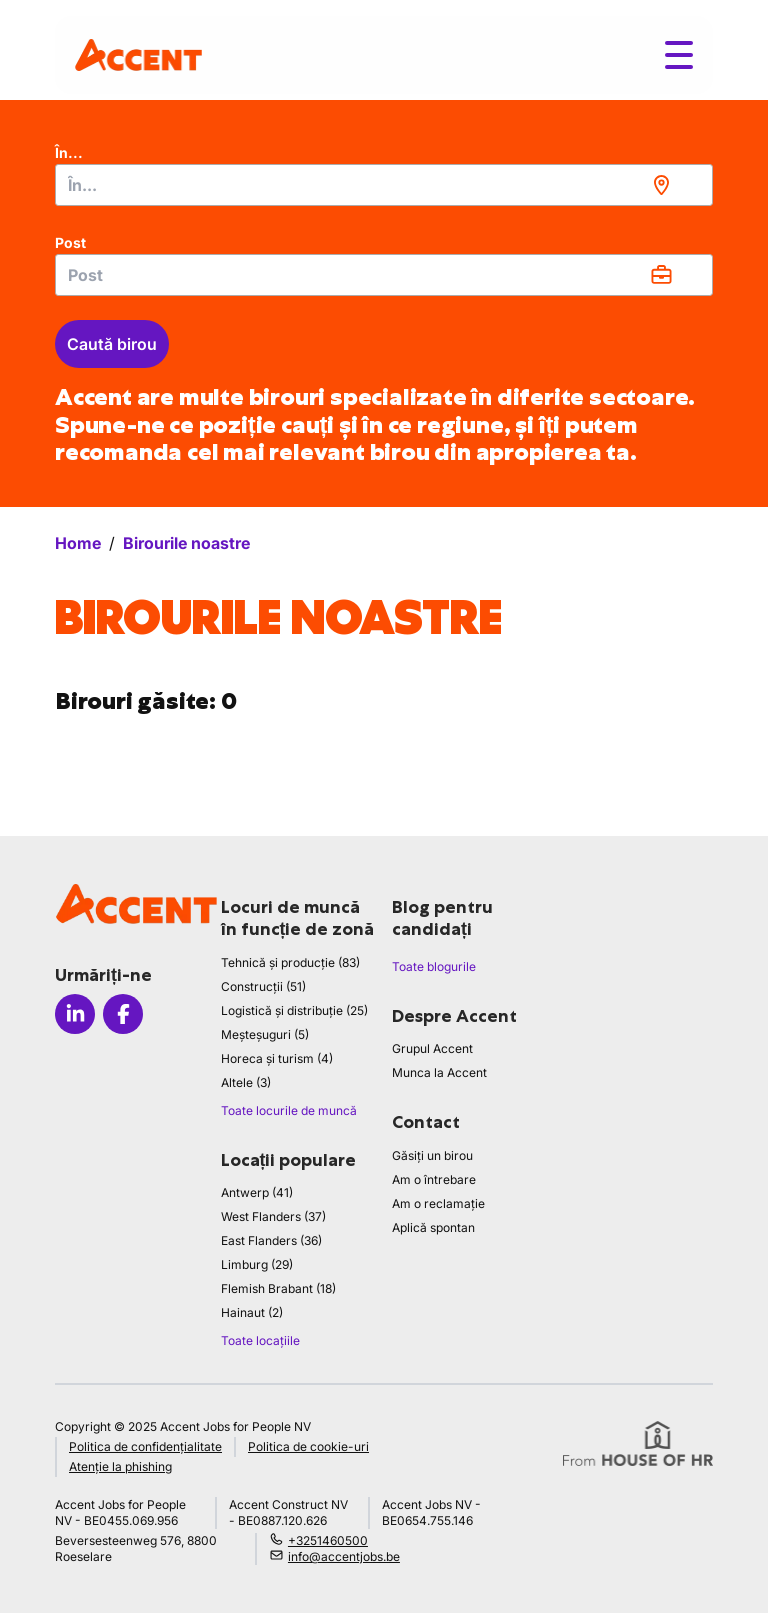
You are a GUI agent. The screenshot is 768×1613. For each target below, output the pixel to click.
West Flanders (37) (273, 1216)
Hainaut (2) (252, 1312)
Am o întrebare (434, 1179)
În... (69, 152)
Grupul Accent (432, 1048)
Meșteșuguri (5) (265, 1034)
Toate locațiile (260, 1340)
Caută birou (112, 344)
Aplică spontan (433, 1227)
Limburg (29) (257, 1264)
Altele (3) (246, 1082)
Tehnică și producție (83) (290, 962)
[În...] (384, 185)
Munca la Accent (439, 1072)
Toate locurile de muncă (289, 1110)
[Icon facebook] (123, 1014)
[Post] (384, 275)
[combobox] (384, 185)
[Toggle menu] (679, 55)
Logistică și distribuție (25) (294, 1010)
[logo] (138, 54)
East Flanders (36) (271, 1240)
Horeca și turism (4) (277, 1058)
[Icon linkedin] (75, 1014)
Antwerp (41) (257, 1192)
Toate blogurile (434, 966)
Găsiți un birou (432, 1155)
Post (70, 242)
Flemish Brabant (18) (278, 1288)
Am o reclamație (438, 1203)
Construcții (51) (263, 986)
